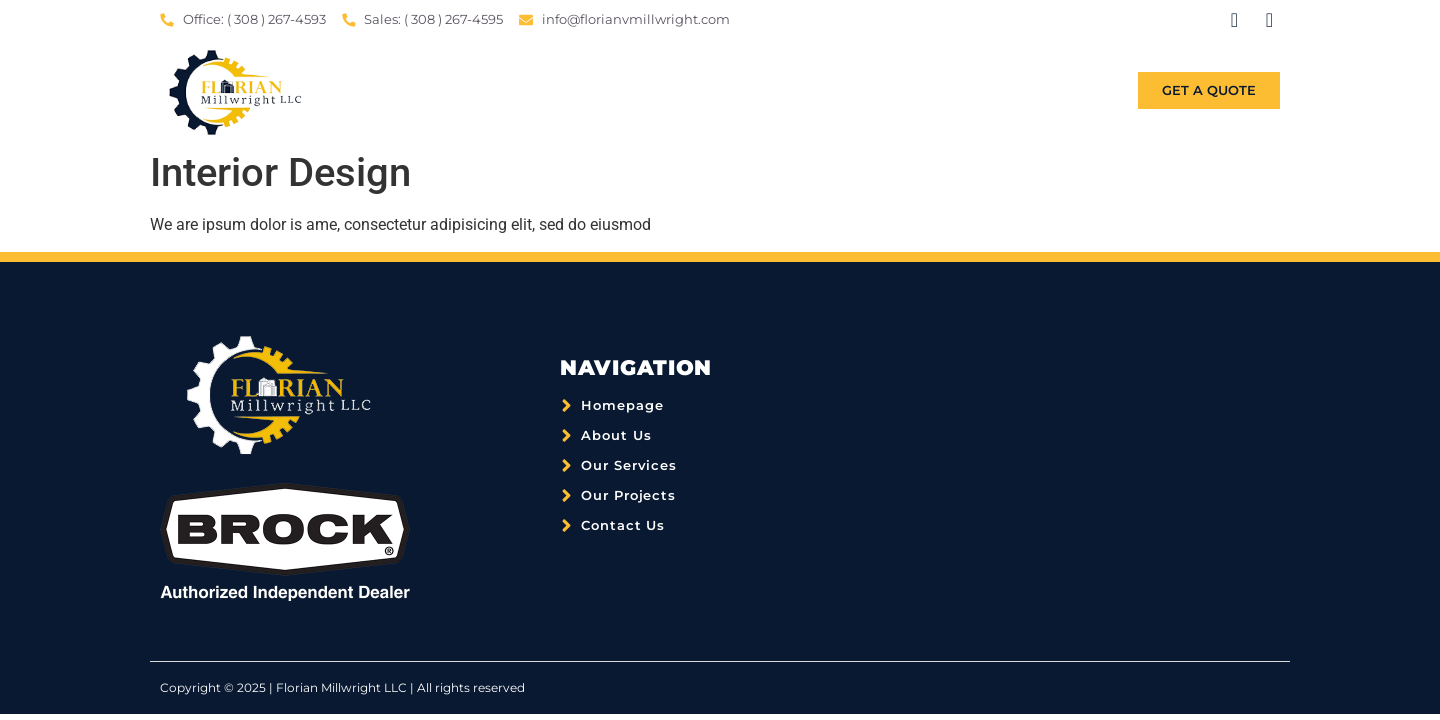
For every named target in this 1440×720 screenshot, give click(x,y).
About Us (732, 91)
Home (629, 91)
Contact (1081, 91)
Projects (965, 91)
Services (849, 91)
